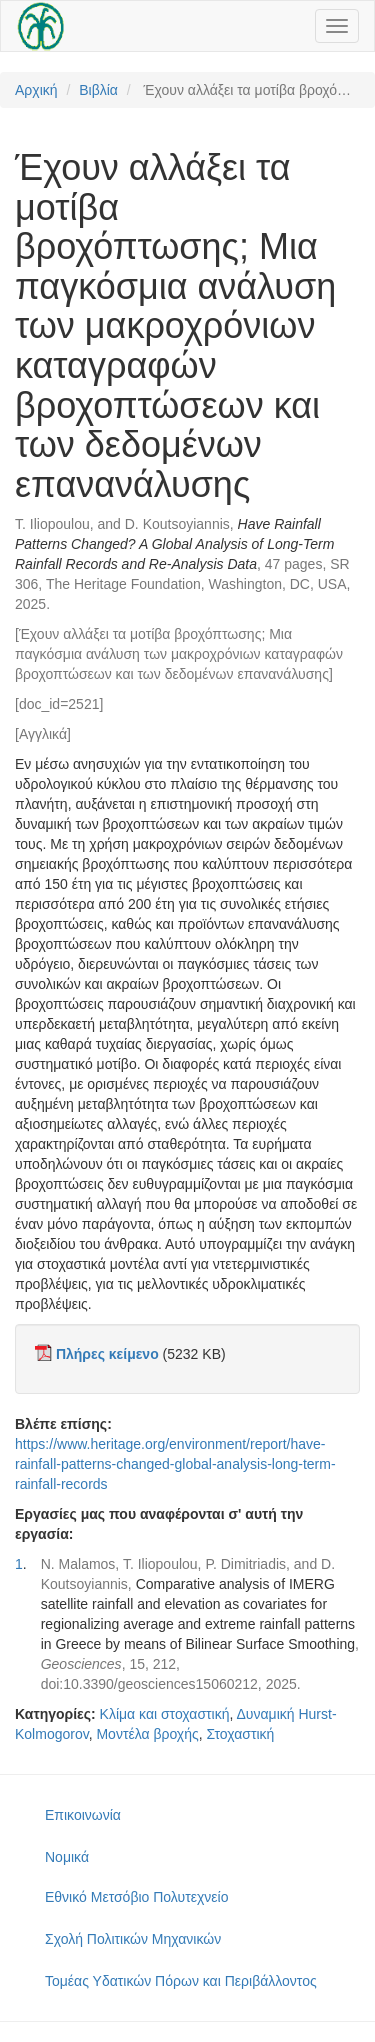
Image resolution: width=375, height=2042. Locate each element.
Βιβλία (98, 90)
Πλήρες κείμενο (107, 1354)
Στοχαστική (241, 1734)
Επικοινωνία (83, 1815)
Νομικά (67, 1857)
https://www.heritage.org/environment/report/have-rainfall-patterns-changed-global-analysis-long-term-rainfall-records (175, 1464)
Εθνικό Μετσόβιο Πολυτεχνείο (136, 1897)
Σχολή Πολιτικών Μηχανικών (133, 1939)
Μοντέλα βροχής (147, 1734)
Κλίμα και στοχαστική (165, 1714)
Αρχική (36, 90)
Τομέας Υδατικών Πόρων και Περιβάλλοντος (181, 1981)
